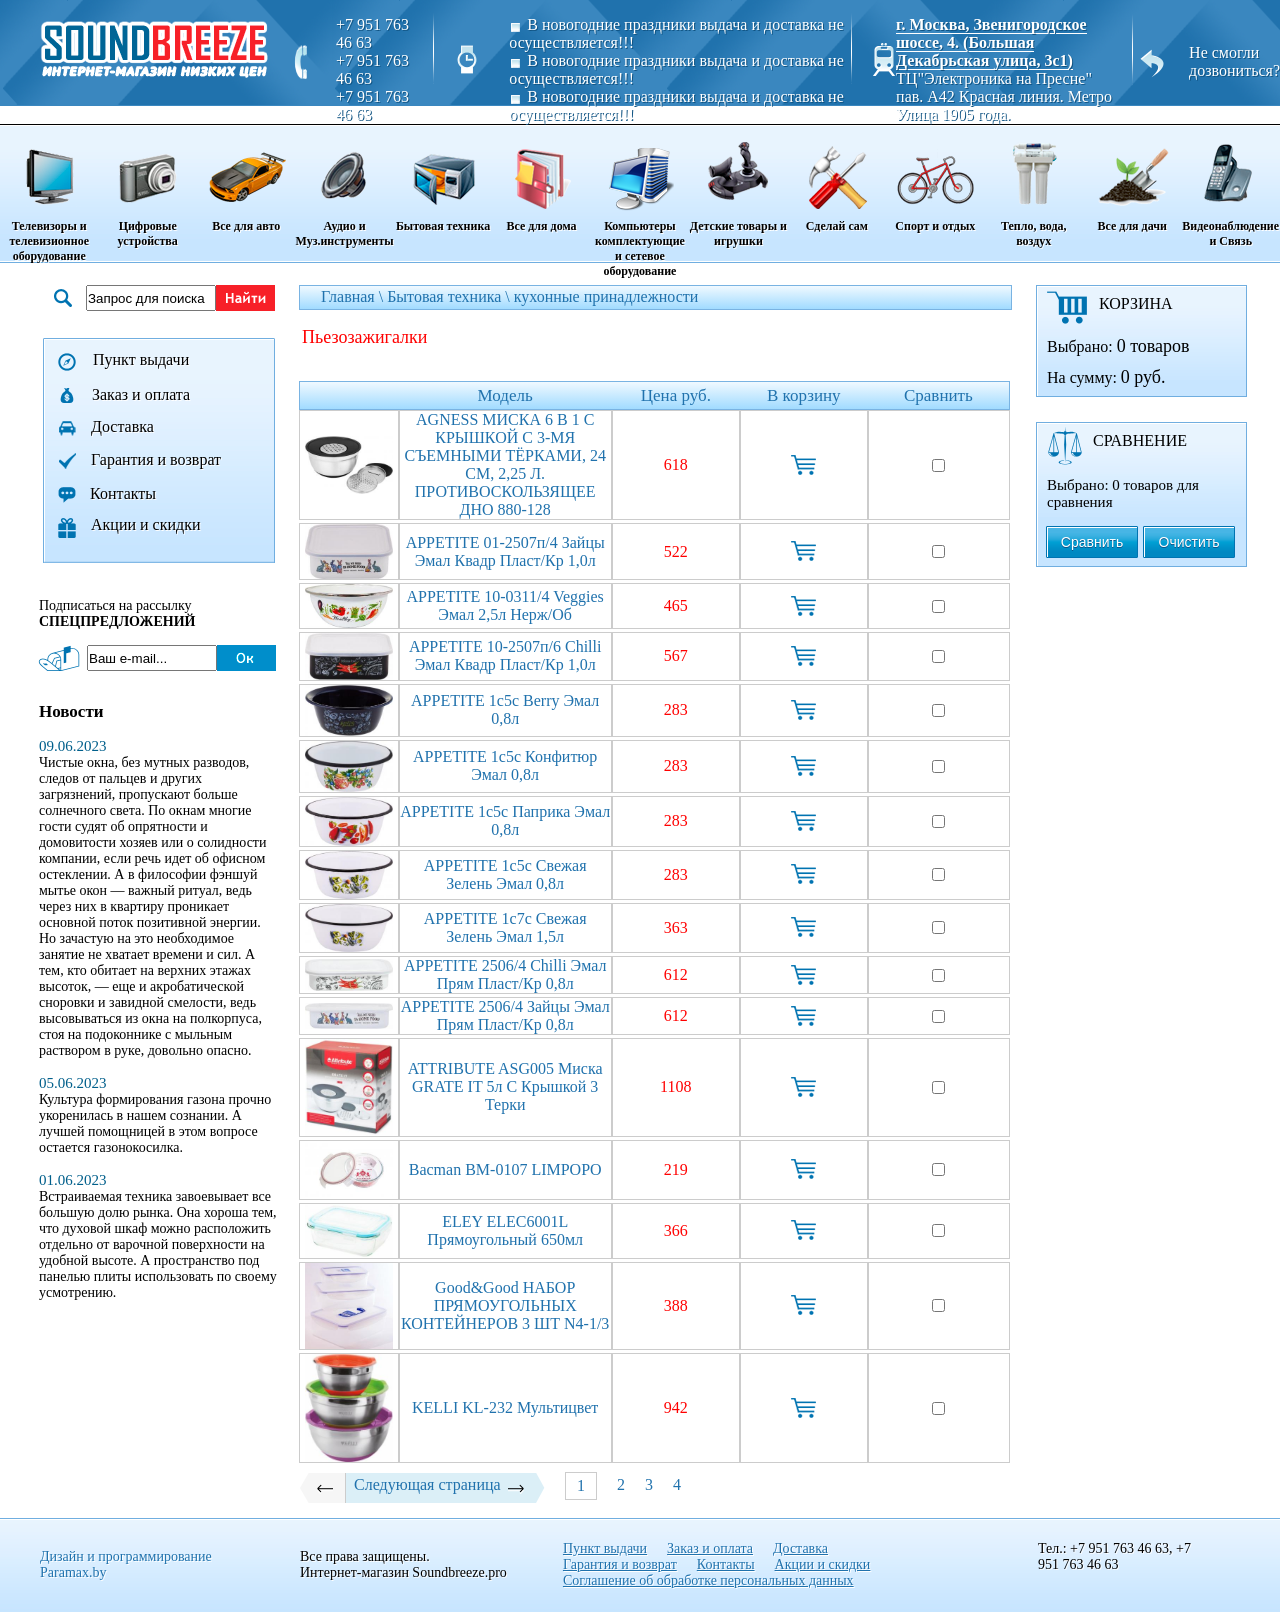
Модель (505, 395)
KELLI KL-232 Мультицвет (505, 1407)
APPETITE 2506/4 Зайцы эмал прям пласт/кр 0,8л (505, 1015)
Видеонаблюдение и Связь (1230, 187)
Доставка (122, 426)
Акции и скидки (146, 524)
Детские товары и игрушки (738, 187)
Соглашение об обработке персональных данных (708, 1580)
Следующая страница (440, 1485)
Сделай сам (837, 180)
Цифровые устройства (147, 187)
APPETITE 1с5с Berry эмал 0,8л (505, 709)
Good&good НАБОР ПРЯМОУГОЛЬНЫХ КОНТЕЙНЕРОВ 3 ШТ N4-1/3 (505, 1305)
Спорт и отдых (935, 180)
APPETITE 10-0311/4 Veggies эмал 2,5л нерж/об (505, 605)
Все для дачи (1132, 180)
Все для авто (246, 180)
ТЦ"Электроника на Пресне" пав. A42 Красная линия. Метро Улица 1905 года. (1004, 96)
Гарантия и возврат (156, 459)
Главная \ (354, 296)
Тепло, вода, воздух (1034, 187)
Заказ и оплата (141, 394)
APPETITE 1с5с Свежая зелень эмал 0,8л (505, 874)
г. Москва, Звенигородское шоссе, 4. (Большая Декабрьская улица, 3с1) (991, 42)
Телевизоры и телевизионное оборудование (49, 195)
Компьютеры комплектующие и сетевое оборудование (640, 202)
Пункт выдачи (141, 359)
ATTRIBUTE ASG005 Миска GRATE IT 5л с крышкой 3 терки (505, 1086)
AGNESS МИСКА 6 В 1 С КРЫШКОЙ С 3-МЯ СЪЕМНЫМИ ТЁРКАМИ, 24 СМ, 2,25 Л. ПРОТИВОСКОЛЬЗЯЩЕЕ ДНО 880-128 (505, 464)
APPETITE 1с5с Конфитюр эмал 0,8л (505, 765)
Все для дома (541, 180)
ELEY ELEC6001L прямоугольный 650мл (505, 1230)
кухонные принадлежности (606, 296)
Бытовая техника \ (450, 296)
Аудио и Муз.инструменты (344, 187)
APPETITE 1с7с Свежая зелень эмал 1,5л (505, 927)
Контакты (123, 493)
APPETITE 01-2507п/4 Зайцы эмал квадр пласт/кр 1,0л (505, 551)
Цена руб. (676, 395)
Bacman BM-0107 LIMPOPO (505, 1169)
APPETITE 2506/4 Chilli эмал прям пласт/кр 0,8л (505, 974)
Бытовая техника (443, 180)
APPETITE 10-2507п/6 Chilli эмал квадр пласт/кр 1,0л (505, 655)
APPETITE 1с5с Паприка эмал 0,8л (505, 820)
